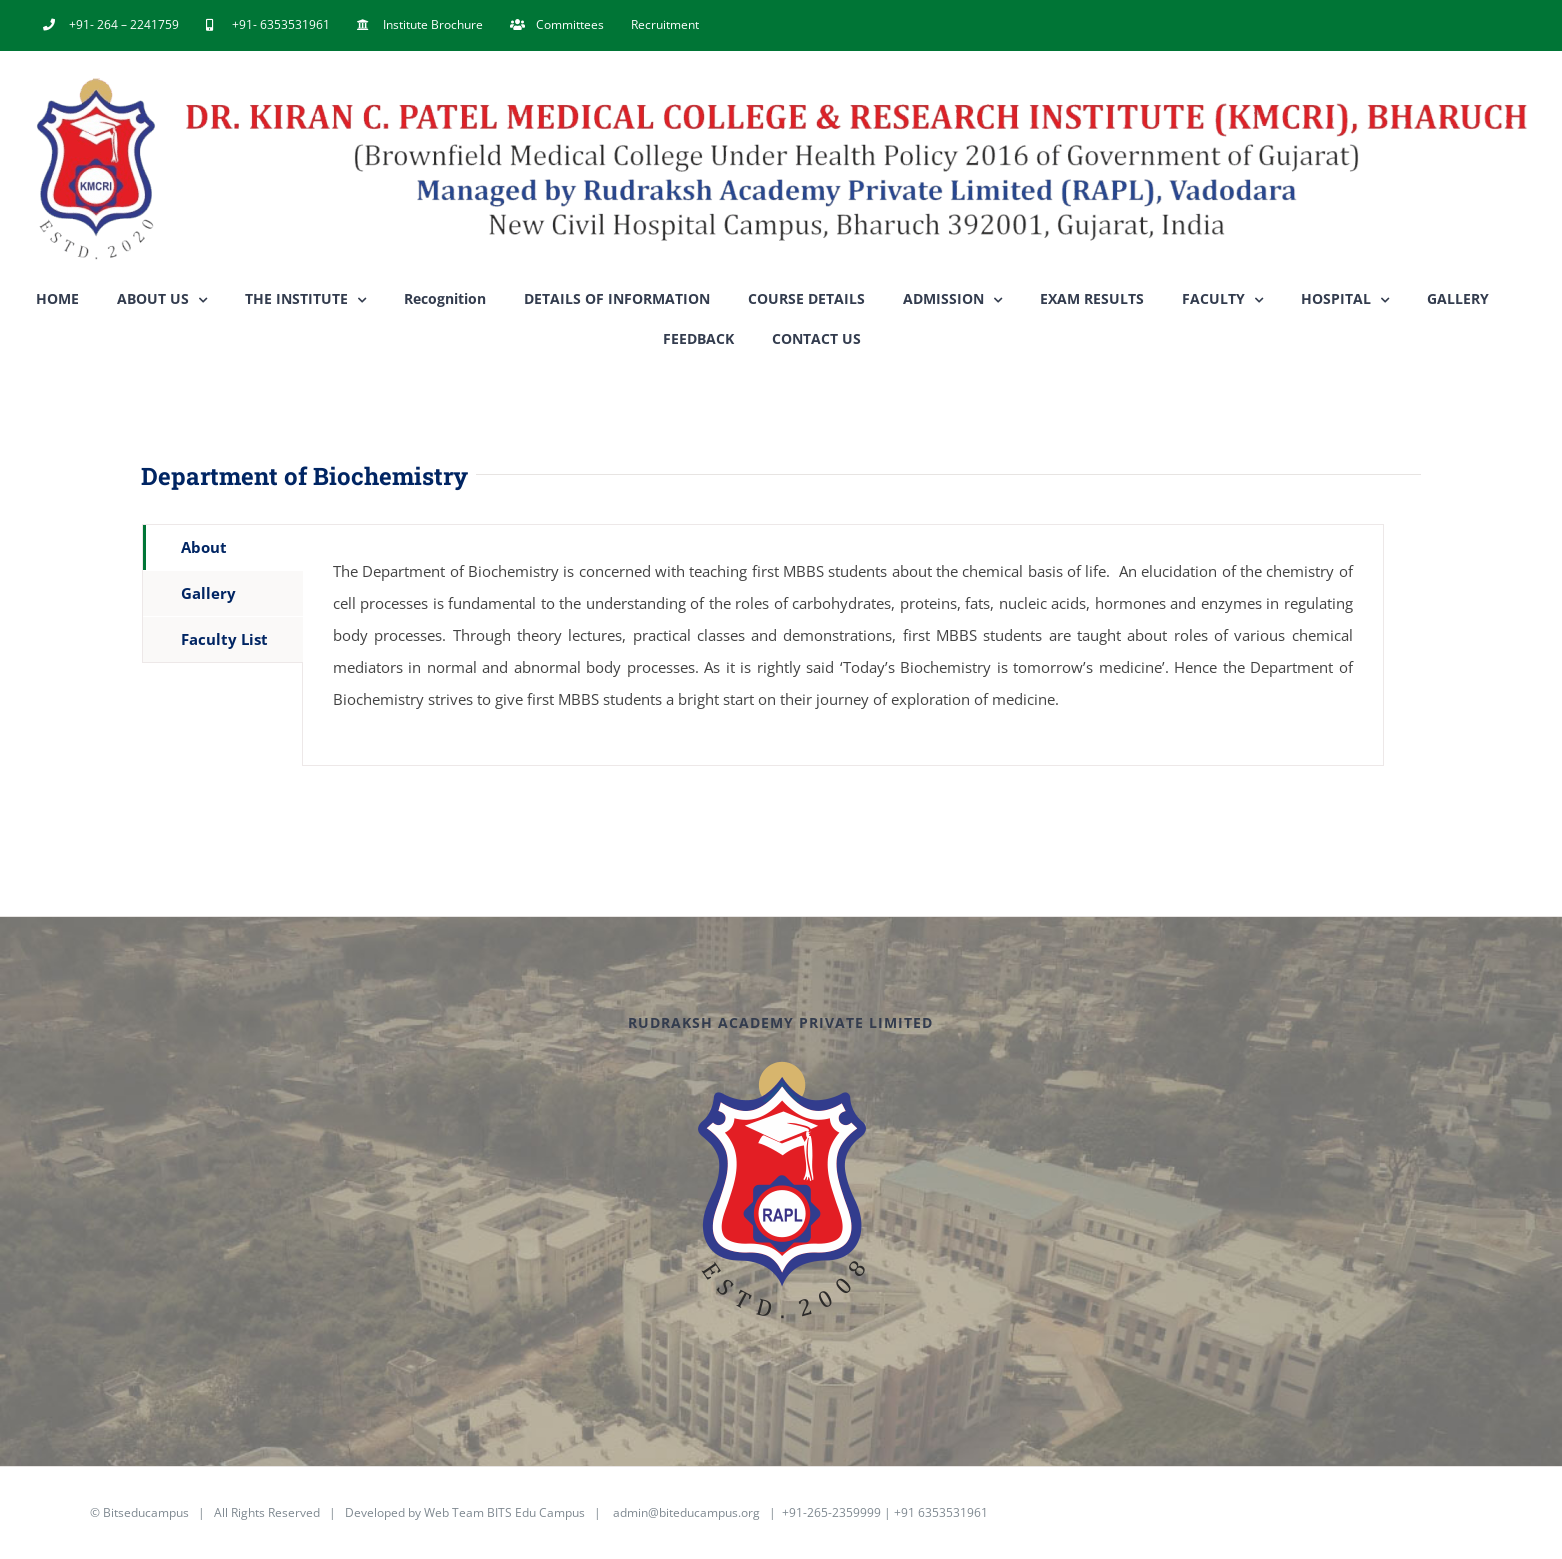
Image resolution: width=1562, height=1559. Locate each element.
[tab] (223, 547)
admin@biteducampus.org (686, 1512)
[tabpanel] (843, 645)
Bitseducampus (146, 1512)
